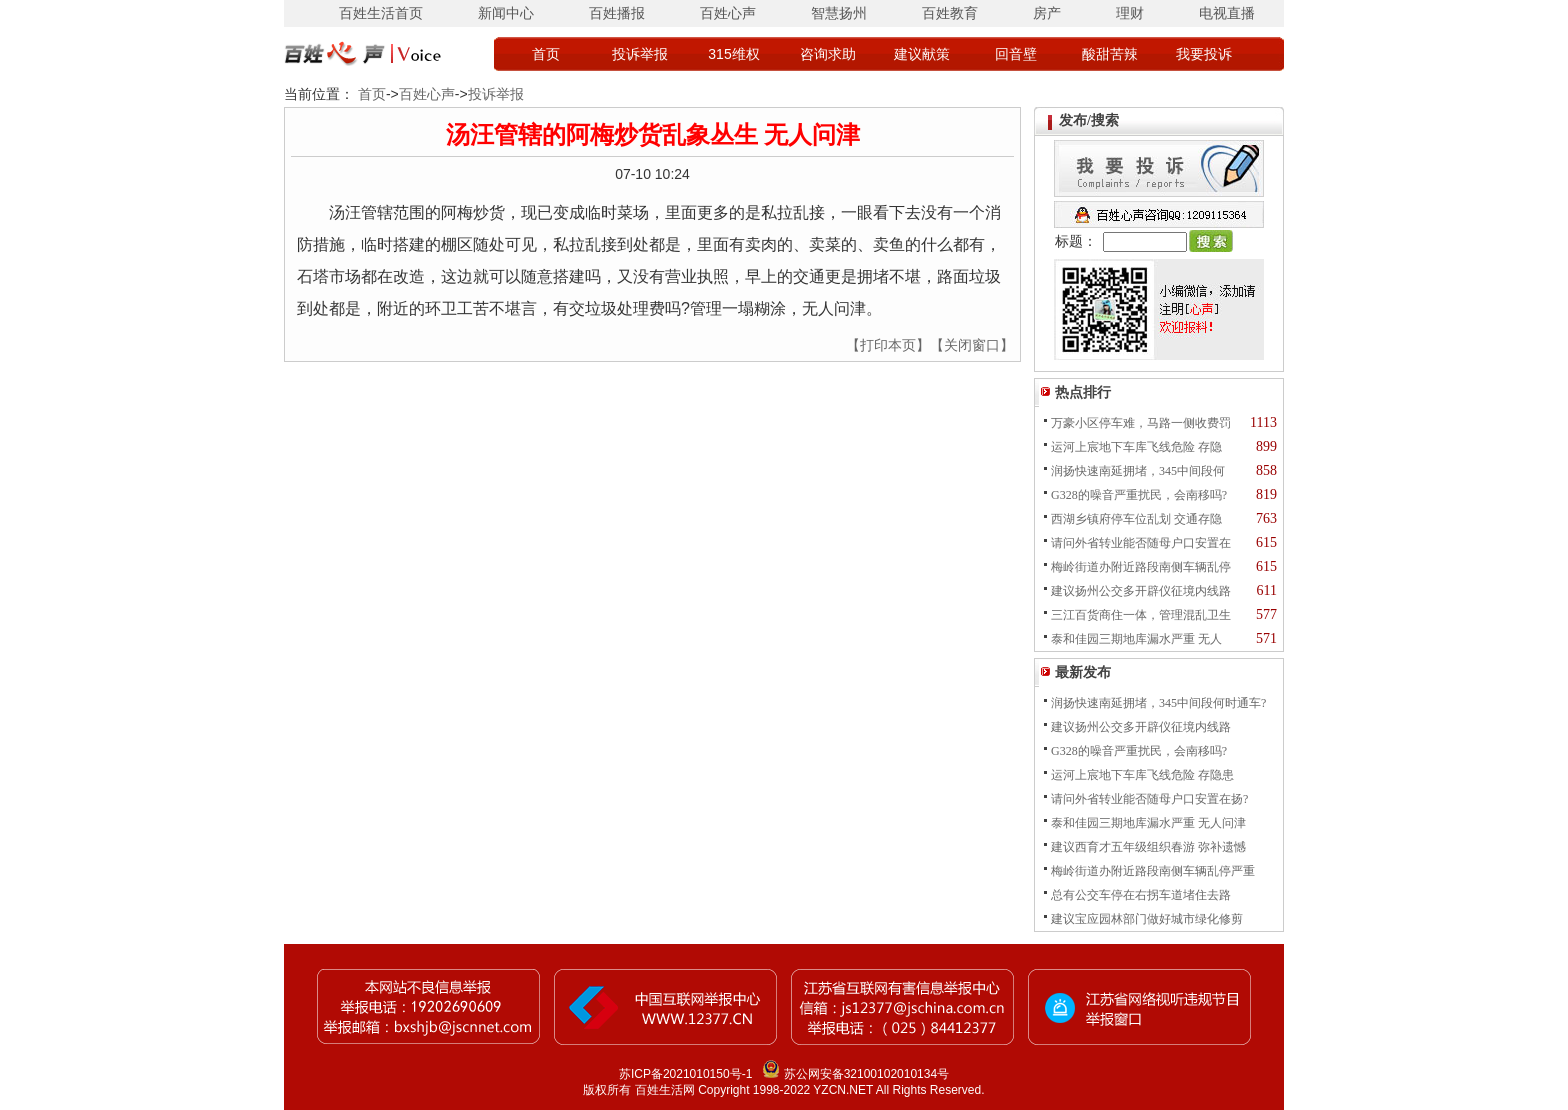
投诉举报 (640, 54)
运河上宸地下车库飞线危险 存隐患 (1142, 775)
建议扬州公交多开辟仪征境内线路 (1141, 591)
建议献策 (922, 54)
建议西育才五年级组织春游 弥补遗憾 (1148, 847)
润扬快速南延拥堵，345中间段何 (1138, 471)
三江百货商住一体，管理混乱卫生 (1141, 615)
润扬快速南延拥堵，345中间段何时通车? (1158, 703)
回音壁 (1016, 54)
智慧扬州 (839, 13)
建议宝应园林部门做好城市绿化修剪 (1147, 919)
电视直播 (1227, 13)
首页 (546, 54)
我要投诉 (1204, 54)
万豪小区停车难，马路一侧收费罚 (1141, 423)
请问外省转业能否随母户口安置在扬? (1149, 799)
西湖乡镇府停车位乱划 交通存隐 (1136, 519)
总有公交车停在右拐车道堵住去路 (1141, 895)
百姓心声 (728, 13)
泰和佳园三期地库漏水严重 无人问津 (1148, 823)
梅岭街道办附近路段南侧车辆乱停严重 (1153, 871)
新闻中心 (506, 13)
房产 (1047, 13)
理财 (1130, 13)
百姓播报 (617, 13)
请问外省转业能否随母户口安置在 (1141, 543)
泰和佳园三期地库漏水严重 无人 (1136, 639)
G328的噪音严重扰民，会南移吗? (1139, 495)
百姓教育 (950, 13)
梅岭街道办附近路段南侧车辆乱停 (1141, 567)
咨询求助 (828, 54)
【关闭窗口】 (972, 345)
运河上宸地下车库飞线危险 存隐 (1136, 447)
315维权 (733, 54)
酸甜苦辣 (1110, 54)
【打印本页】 (888, 345)
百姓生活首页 (381, 13)
